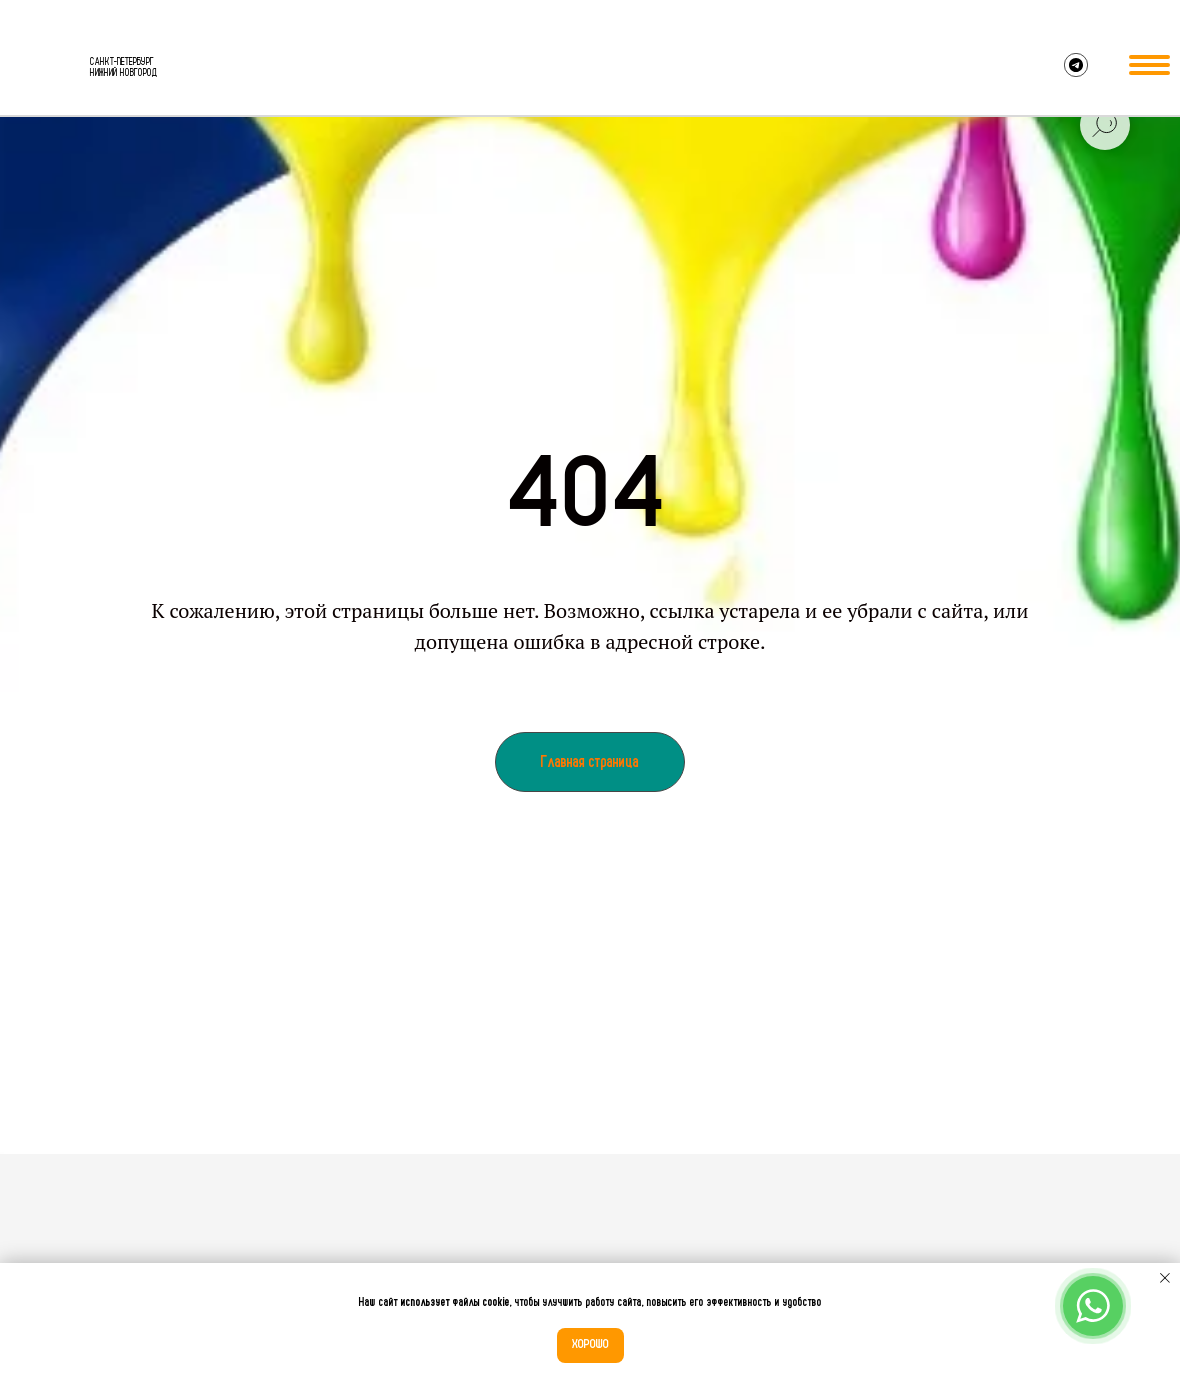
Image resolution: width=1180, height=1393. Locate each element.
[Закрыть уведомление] (1165, 1278)
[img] (46, 68)
